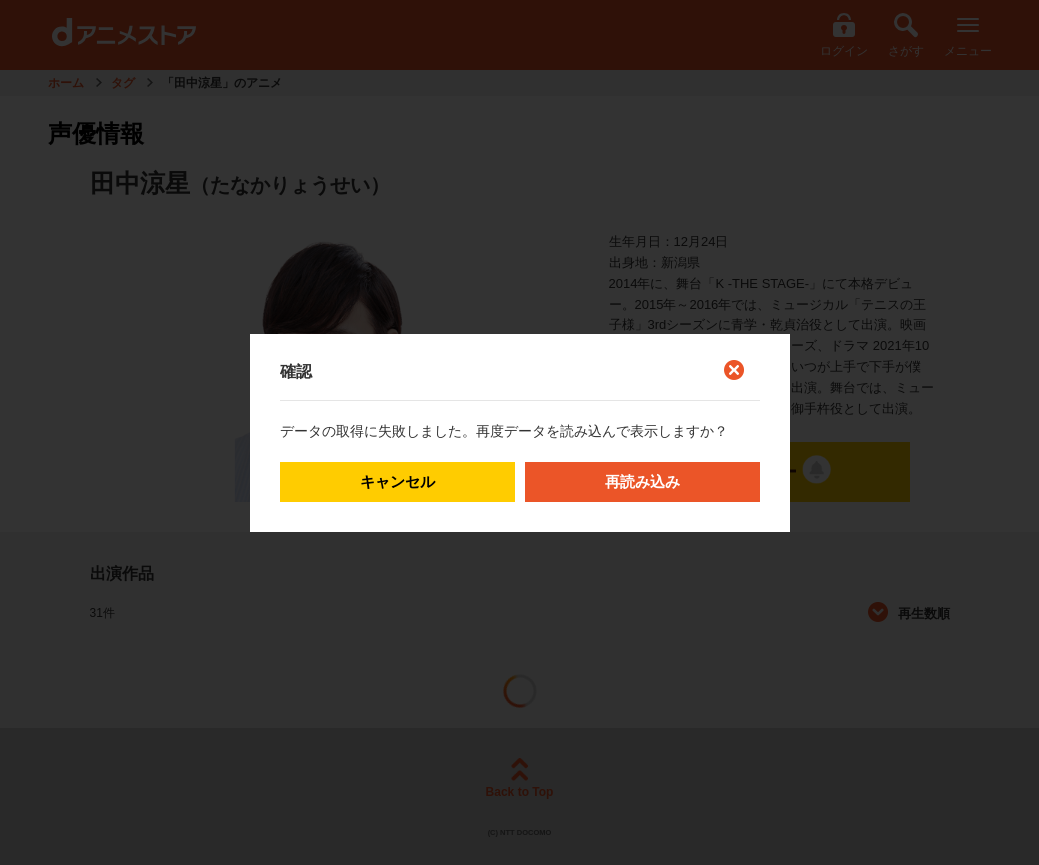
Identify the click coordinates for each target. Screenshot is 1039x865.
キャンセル (397, 481)
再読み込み (642, 481)
